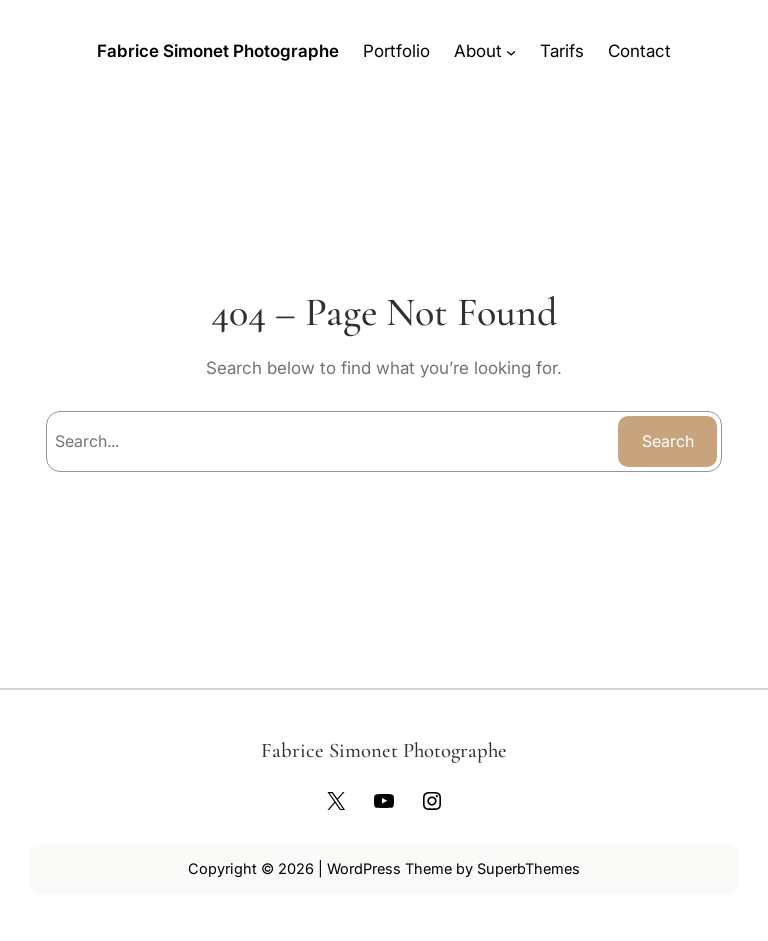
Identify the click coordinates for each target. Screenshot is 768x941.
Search (668, 441)
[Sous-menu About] (511, 51)
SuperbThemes (528, 868)
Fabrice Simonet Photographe (218, 51)
